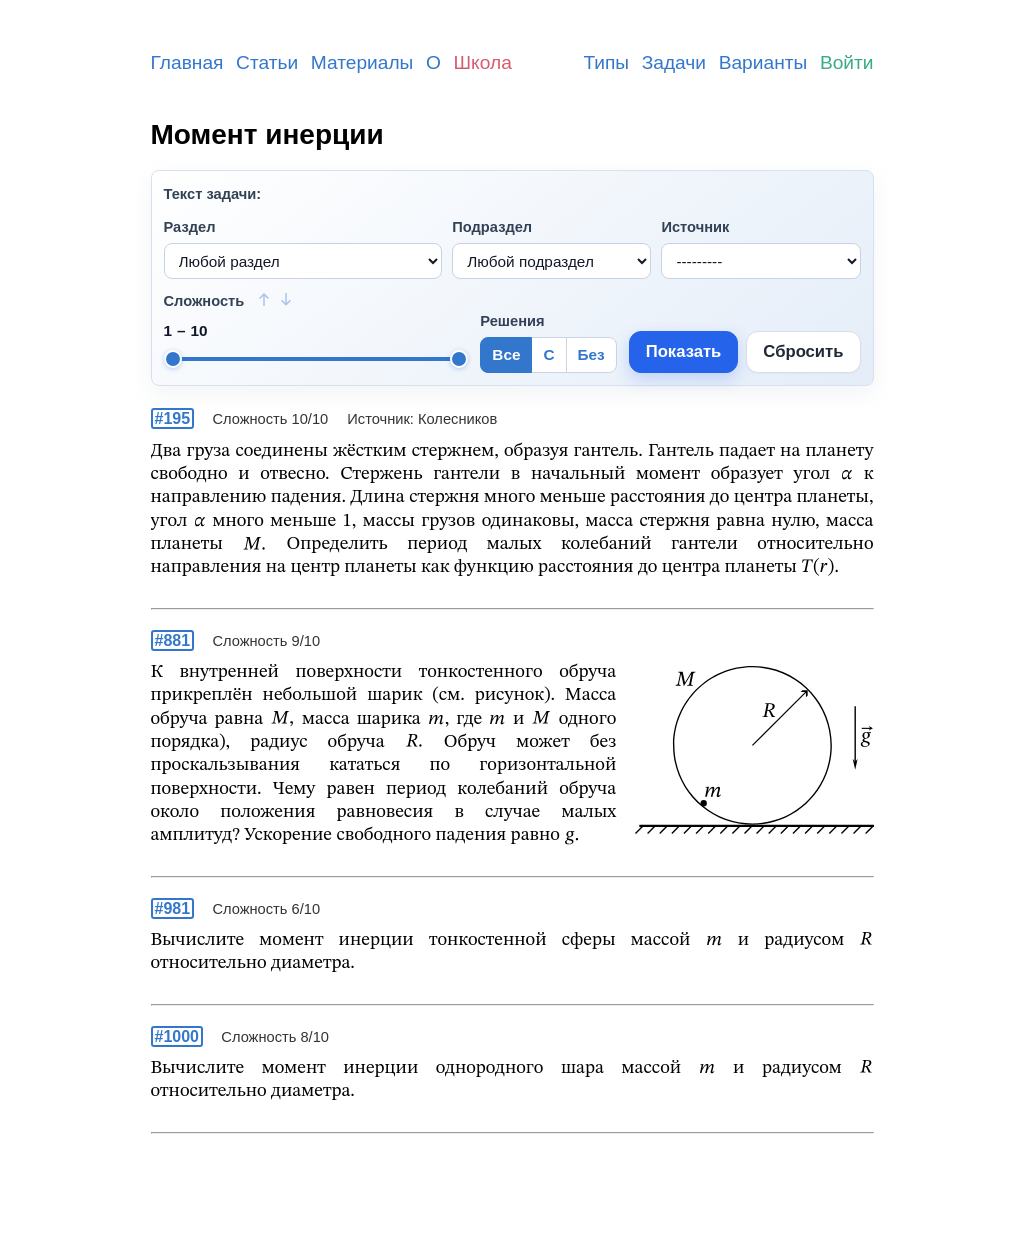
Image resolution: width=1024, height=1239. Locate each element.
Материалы (362, 62)
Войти (847, 62)
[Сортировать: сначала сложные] (286, 299)
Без (591, 354)
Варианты (763, 62)
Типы (606, 62)
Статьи (267, 62)
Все (506, 354)
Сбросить (803, 351)
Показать (684, 351)
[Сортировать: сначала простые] (264, 299)
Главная (187, 62)
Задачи (674, 62)
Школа (483, 62)
